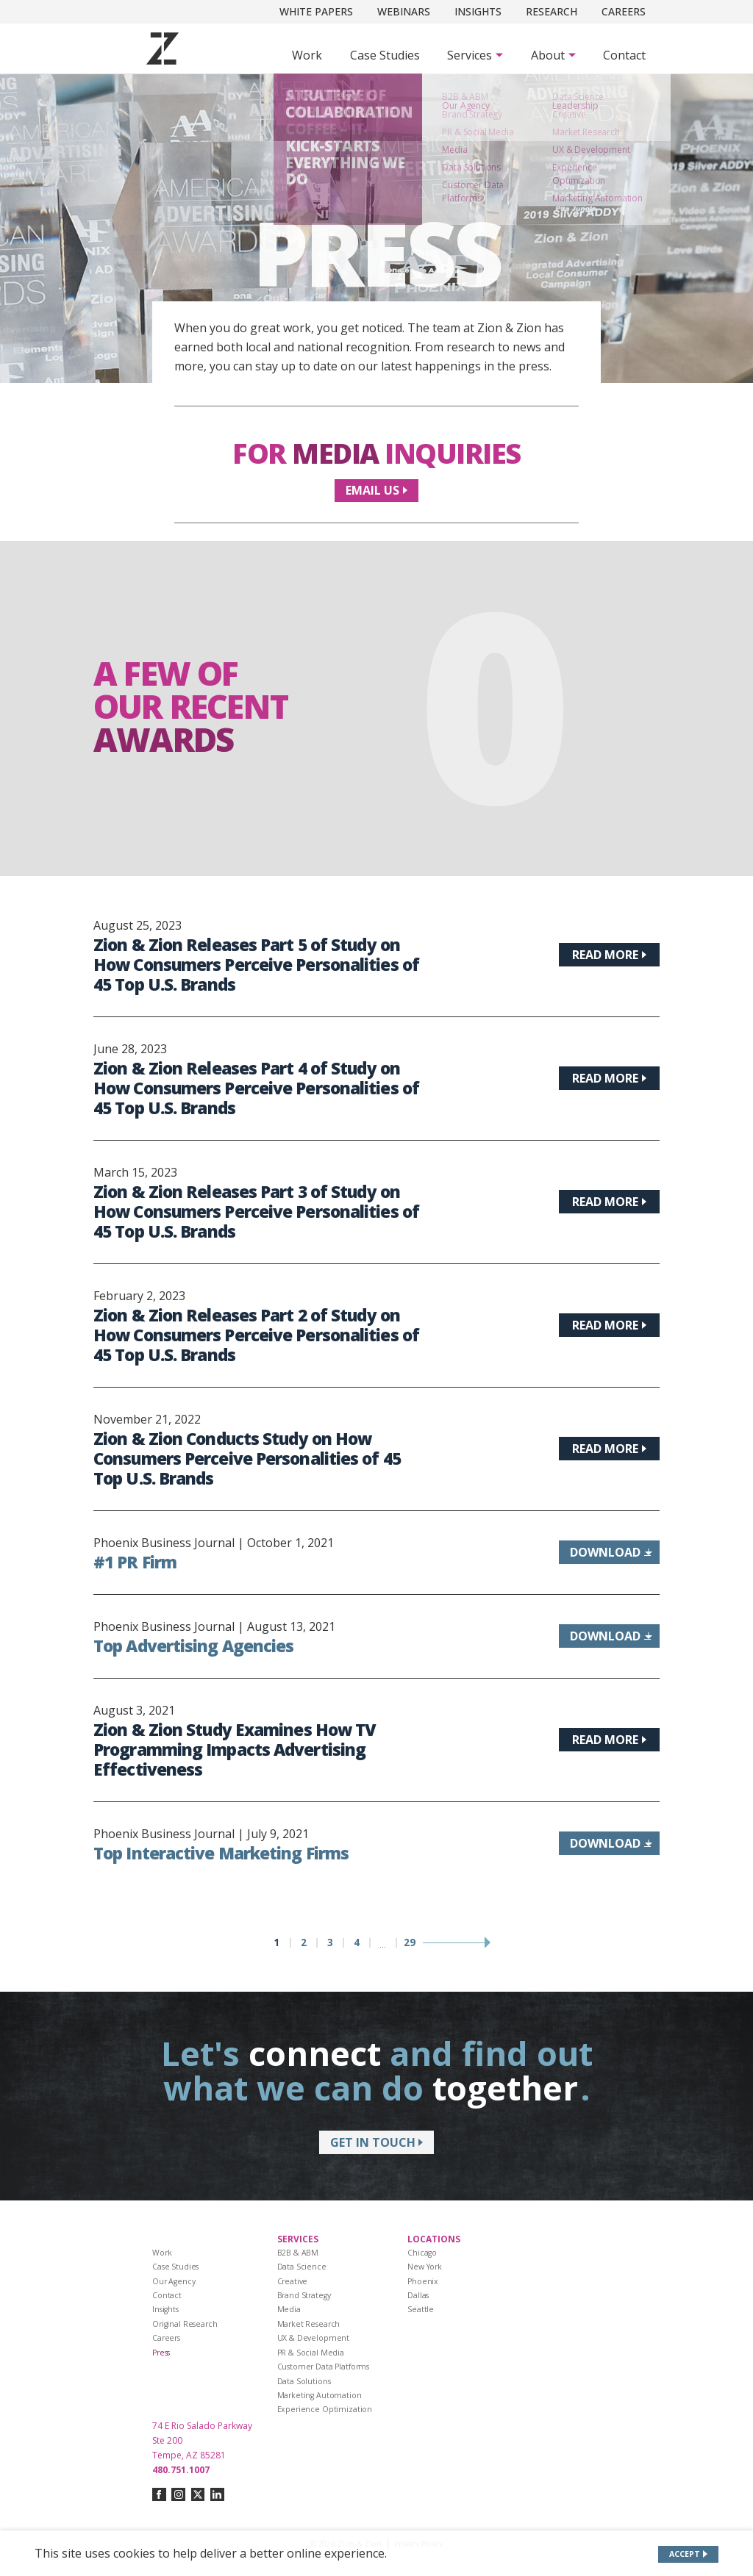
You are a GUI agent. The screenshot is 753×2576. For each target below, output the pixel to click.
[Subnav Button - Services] (475, 55)
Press (161, 2352)
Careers (624, 11)
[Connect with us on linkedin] (217, 2495)
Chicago (422, 2252)
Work (307, 55)
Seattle (420, 2309)
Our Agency (174, 2281)
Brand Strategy (304, 2295)
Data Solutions (304, 2381)
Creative (292, 2281)
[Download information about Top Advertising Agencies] (609, 1636)
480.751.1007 (181, 2470)
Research (551, 11)
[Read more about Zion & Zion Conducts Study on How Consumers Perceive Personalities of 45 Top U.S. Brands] (609, 1448)
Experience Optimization (325, 2409)
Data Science (301, 2266)
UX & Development (313, 2338)
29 (409, 1943)
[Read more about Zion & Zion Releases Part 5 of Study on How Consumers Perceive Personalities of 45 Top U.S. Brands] (609, 954)
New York (424, 2266)
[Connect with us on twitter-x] (198, 2495)
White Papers (316, 11)
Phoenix (422, 2281)
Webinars (403, 11)
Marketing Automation (319, 2395)
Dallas (418, 2295)
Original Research (185, 2324)
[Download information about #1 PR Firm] (609, 1552)
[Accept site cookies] (688, 2554)
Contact (624, 55)
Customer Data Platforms (323, 2366)
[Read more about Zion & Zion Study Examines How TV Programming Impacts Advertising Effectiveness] (609, 1739)
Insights (478, 11)
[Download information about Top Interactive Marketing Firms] (609, 1843)
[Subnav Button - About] (553, 55)
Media (289, 2309)
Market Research (308, 2324)
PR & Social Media (311, 2352)
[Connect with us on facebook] (159, 2495)
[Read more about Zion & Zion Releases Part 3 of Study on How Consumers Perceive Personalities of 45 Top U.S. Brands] (609, 1201)
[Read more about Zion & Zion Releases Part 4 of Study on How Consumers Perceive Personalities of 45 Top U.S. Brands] (609, 1078)
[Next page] (456, 1943)
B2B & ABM (298, 2252)
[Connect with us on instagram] (178, 2495)
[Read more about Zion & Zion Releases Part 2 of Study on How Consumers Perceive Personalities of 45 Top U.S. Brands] (609, 1325)
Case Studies (385, 55)
